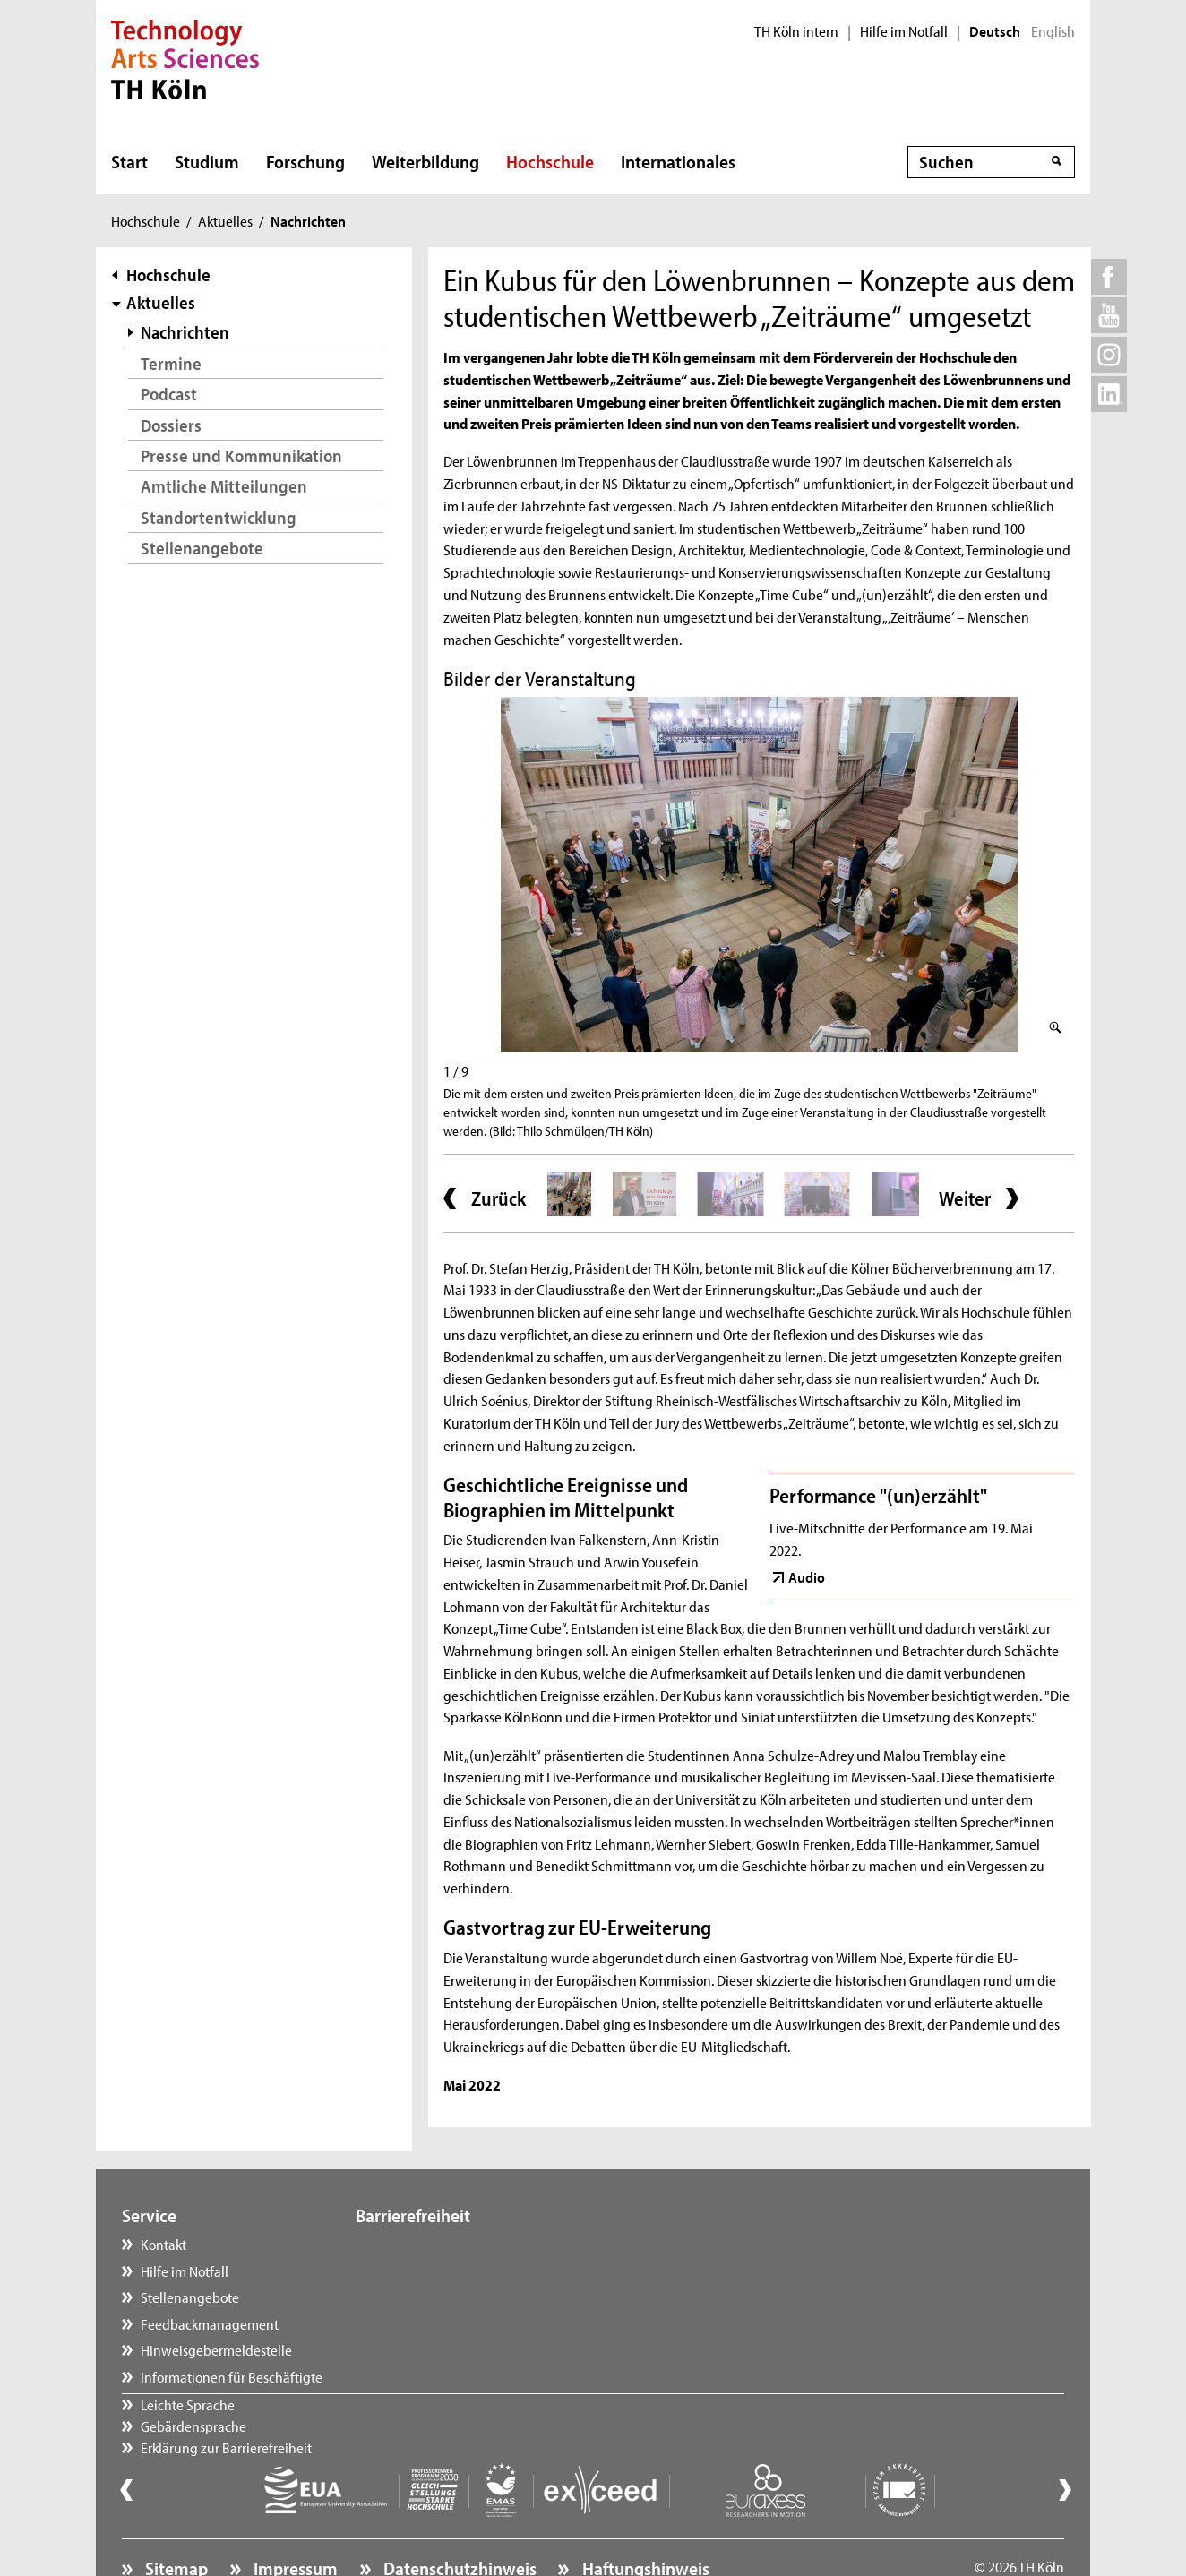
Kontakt (163, 2244)
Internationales (678, 161)
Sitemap (175, 2518)
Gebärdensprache (426, 2270)
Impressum (294, 2518)
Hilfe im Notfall (904, 31)
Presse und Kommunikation (241, 455)
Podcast (169, 393)
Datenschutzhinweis (458, 2518)
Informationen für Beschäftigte (231, 2376)
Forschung (305, 161)
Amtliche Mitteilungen (224, 486)
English (1053, 31)
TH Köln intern (796, 31)
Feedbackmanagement (210, 2323)
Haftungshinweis (644, 2518)
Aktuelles (225, 220)
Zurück (498, 1198)
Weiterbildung (425, 161)
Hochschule (550, 161)
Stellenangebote (202, 548)
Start (129, 161)
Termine (171, 363)
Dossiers (171, 425)
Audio (806, 1576)
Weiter (965, 1198)
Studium (207, 161)
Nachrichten (185, 332)
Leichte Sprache (421, 2244)
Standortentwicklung (218, 517)
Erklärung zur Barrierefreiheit (459, 2296)
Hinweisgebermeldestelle (216, 2349)
